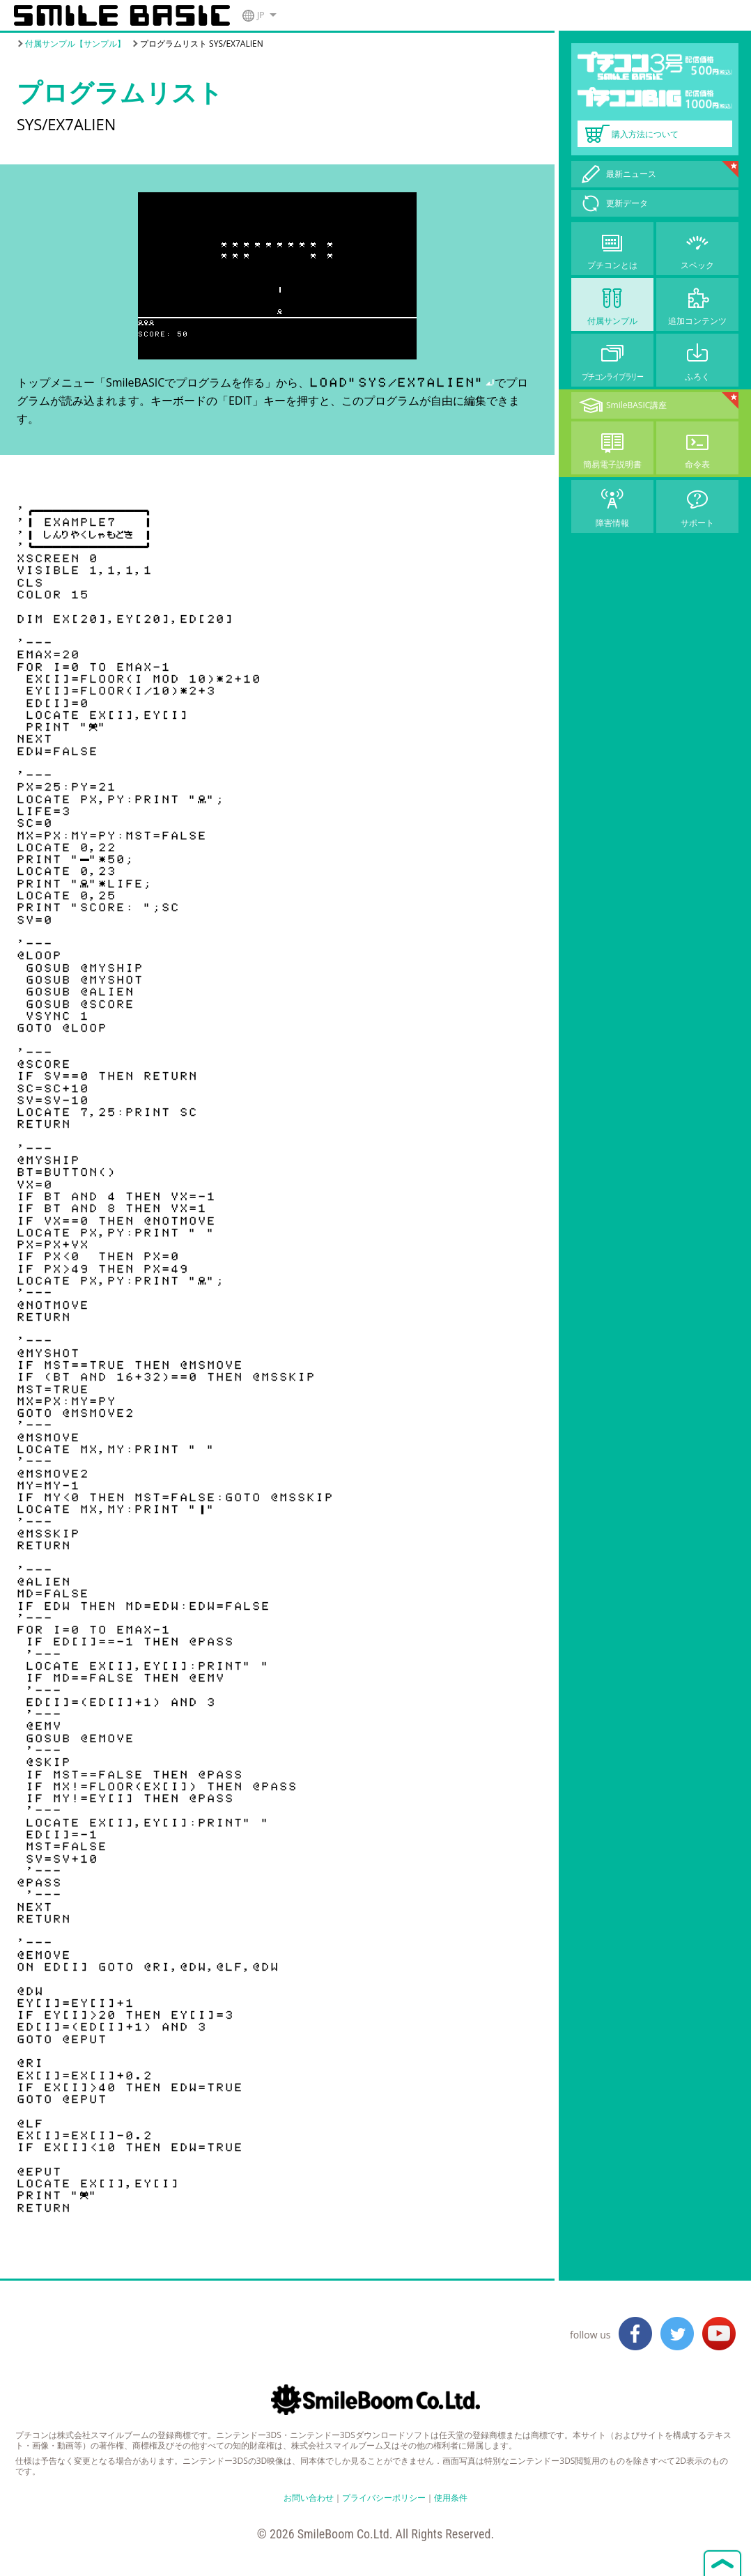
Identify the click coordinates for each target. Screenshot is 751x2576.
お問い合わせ (309, 2498)
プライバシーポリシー (384, 2498)
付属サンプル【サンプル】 (75, 43)
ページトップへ (722, 2562)
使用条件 (450, 2498)
